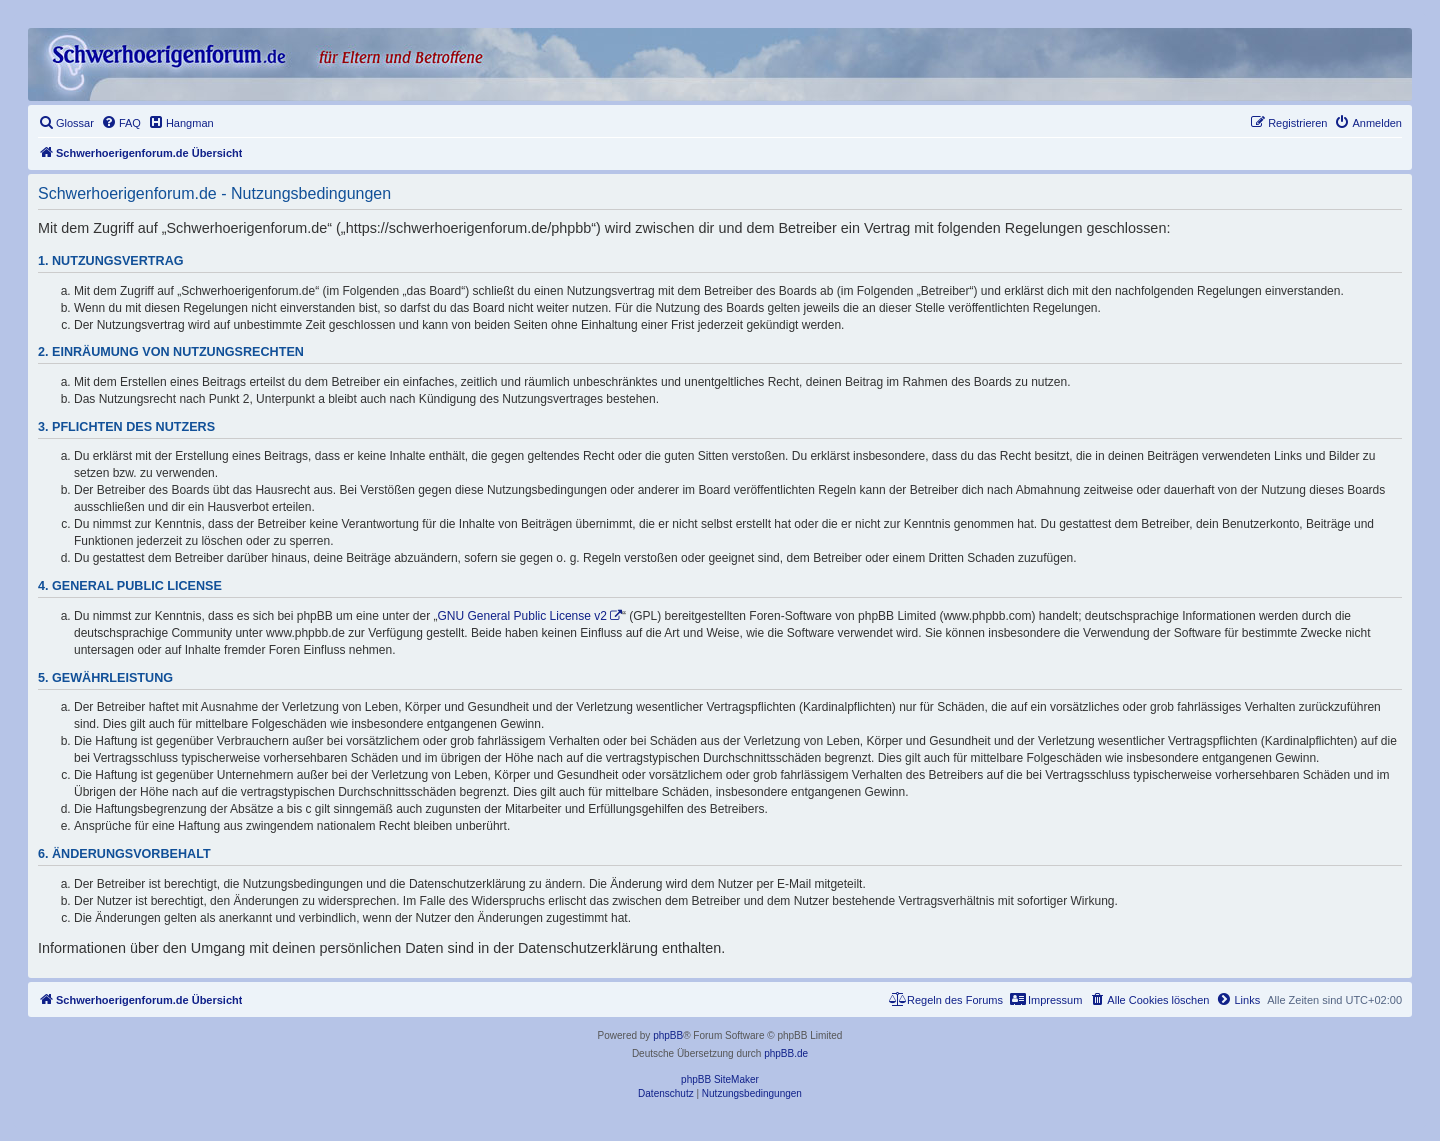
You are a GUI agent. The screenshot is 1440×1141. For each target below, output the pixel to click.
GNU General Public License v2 (522, 616)
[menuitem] (66, 123)
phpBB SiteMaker (720, 1079)
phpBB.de (786, 1053)
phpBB (668, 1035)
